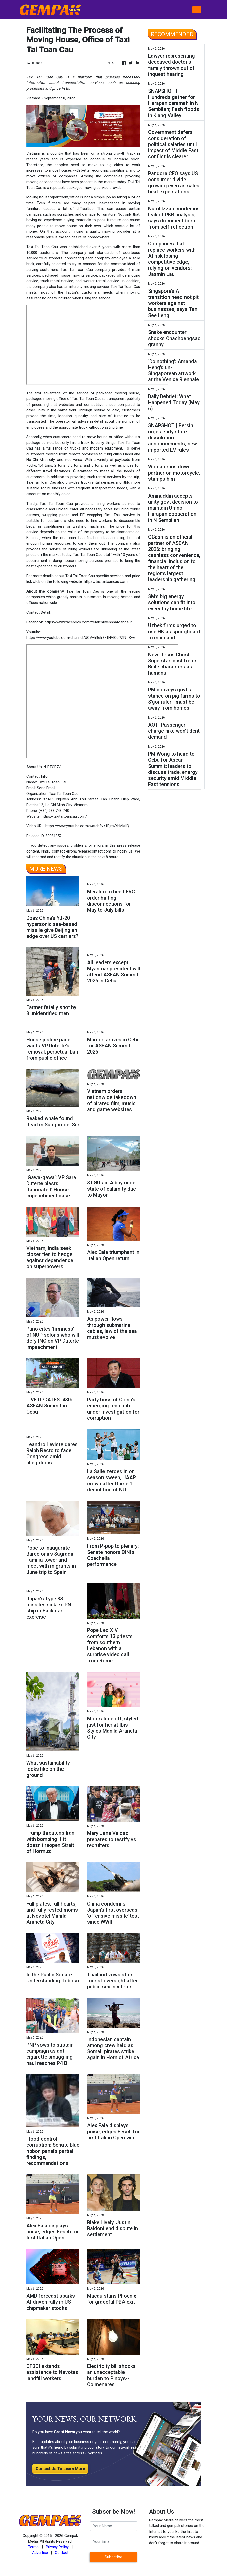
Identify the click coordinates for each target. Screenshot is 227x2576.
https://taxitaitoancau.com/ (64, 816)
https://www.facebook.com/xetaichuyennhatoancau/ (88, 622)
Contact (61, 2552)
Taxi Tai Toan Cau (42, 246)
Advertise (40, 2552)
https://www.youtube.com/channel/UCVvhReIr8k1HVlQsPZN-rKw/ (80, 637)
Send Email (46, 788)
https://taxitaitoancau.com (106, 581)
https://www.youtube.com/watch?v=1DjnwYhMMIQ (87, 826)
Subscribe (113, 2557)
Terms (33, 2547)
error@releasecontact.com (88, 851)
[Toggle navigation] (196, 9)
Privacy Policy (57, 2547)
